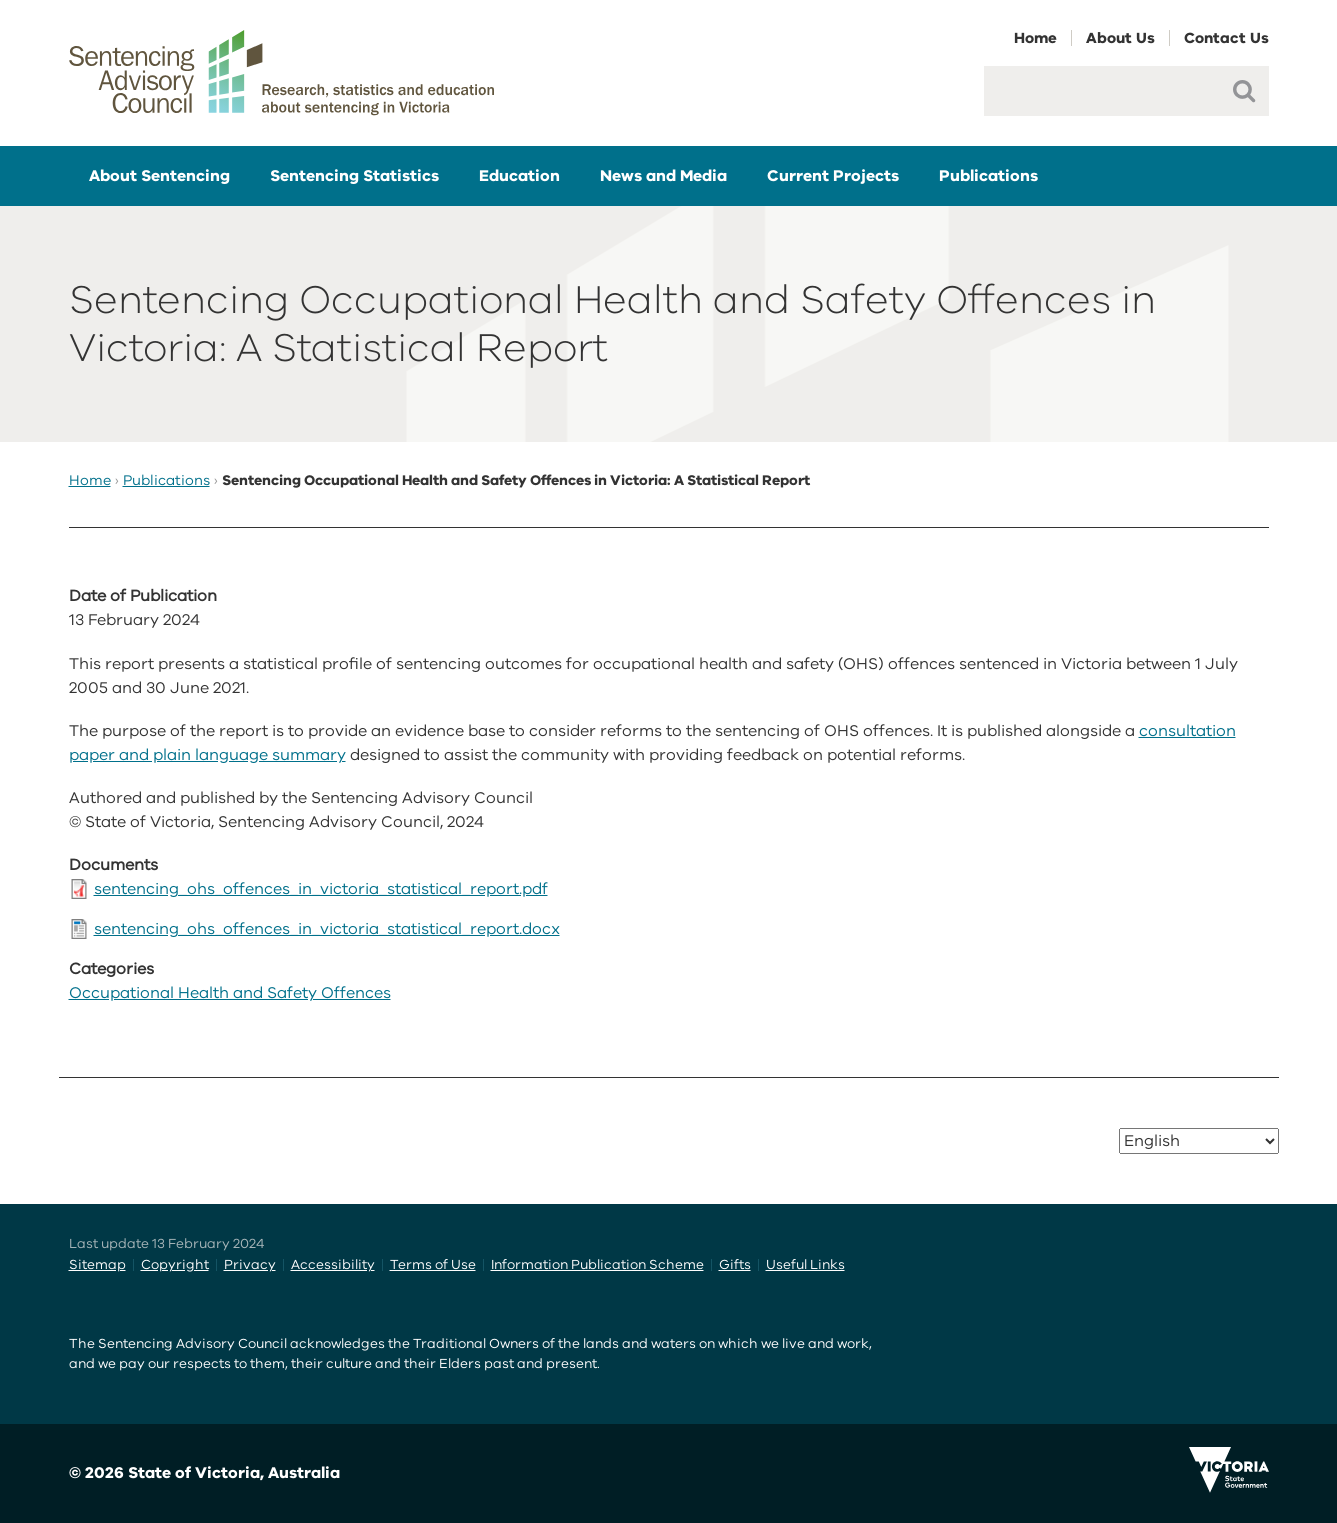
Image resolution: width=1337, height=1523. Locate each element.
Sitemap (97, 1264)
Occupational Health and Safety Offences (230, 993)
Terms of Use (433, 1264)
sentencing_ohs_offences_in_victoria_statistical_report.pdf (321, 889)
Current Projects (833, 176)
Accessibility (333, 1264)
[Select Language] (1199, 1141)
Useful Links (805, 1264)
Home (1035, 38)
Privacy (250, 1264)
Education (519, 176)
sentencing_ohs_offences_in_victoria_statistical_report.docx (327, 929)
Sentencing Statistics (354, 176)
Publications (988, 176)
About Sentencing (159, 176)
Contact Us (1226, 38)
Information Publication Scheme (597, 1264)
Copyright (175, 1264)
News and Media (663, 176)
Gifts (735, 1264)
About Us (1120, 38)
